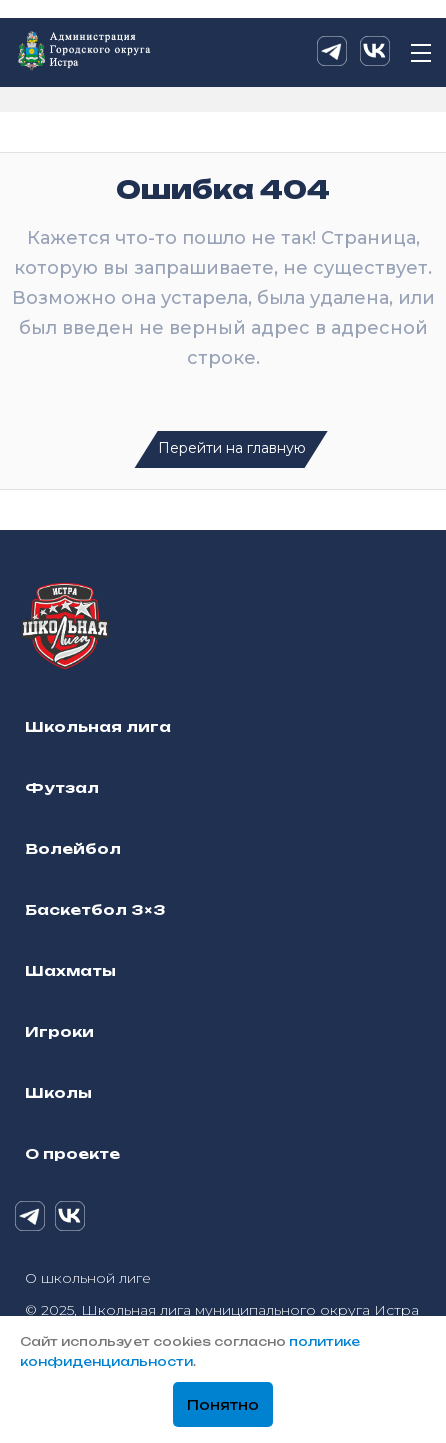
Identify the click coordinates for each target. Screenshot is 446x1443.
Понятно (223, 1405)
